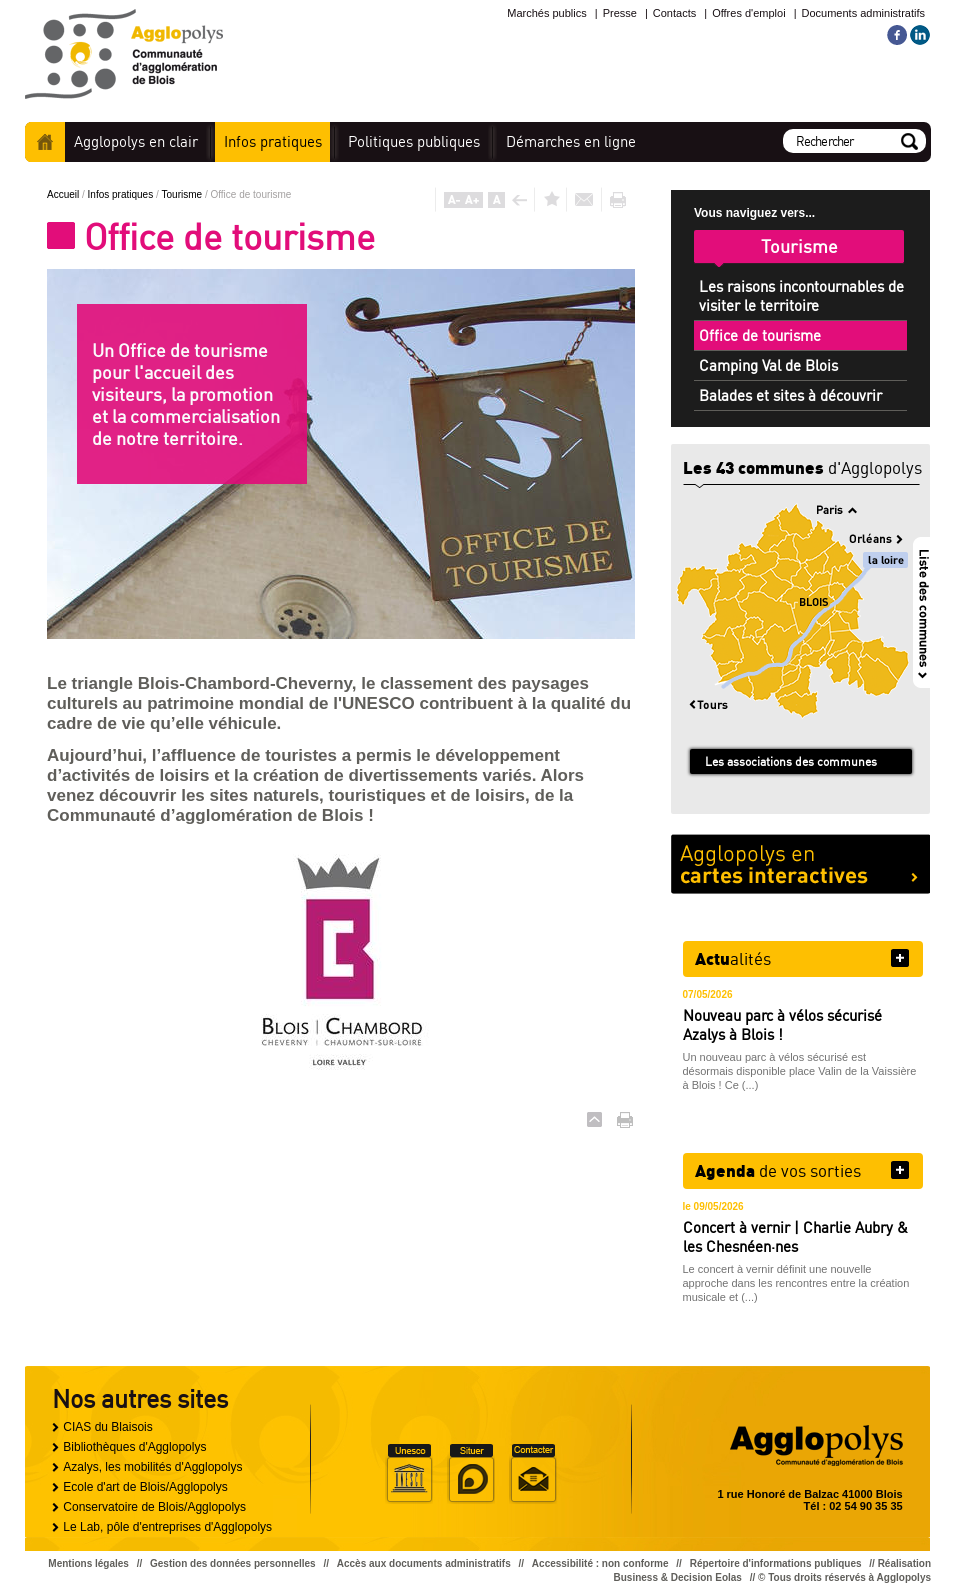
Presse (620, 13)
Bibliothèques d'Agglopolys (134, 1447)
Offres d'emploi (748, 13)
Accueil (45, 142)
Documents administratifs (864, 13)
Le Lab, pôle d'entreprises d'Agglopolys (167, 1527)
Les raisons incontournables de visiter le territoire (801, 296)
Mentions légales (88, 1563)
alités (733, 958)
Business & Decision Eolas (678, 1577)
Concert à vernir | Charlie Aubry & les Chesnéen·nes (795, 1237)
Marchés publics (546, 13)
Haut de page (594, 1119)
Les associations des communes (791, 761)
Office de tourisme (760, 335)
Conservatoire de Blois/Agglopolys (154, 1507)
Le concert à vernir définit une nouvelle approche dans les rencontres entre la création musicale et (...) (796, 1283)
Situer (471, 1474)
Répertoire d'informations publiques (776, 1563)
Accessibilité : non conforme (600, 1563)
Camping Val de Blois (768, 365)
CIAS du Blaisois (107, 1427)
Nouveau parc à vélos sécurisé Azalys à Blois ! (782, 1025)
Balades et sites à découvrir (790, 395)
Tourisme (183, 194)
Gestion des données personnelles (233, 1563)
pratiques (273, 141)
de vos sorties (778, 1170)
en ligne (571, 141)
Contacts (674, 13)
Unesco (409, 1474)
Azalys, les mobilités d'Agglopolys (152, 1467)
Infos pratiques (122, 194)
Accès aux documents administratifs (424, 1563)
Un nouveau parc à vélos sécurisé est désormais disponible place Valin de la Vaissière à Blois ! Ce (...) (800, 1071)
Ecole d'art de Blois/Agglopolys (145, 1487)
